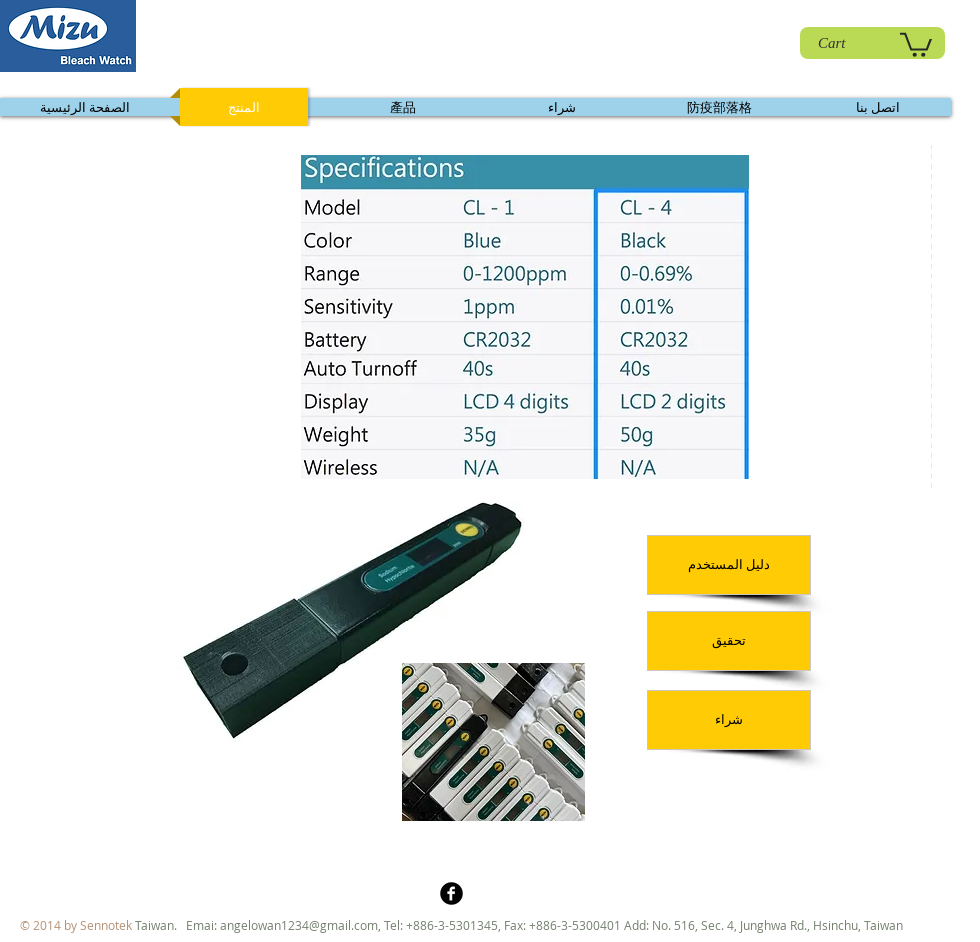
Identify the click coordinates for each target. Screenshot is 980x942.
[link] (916, 43)
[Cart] (872, 43)
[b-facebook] (451, 893)
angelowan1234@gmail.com (299, 925)
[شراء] (729, 720)
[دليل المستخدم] (729, 565)
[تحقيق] (729, 641)
